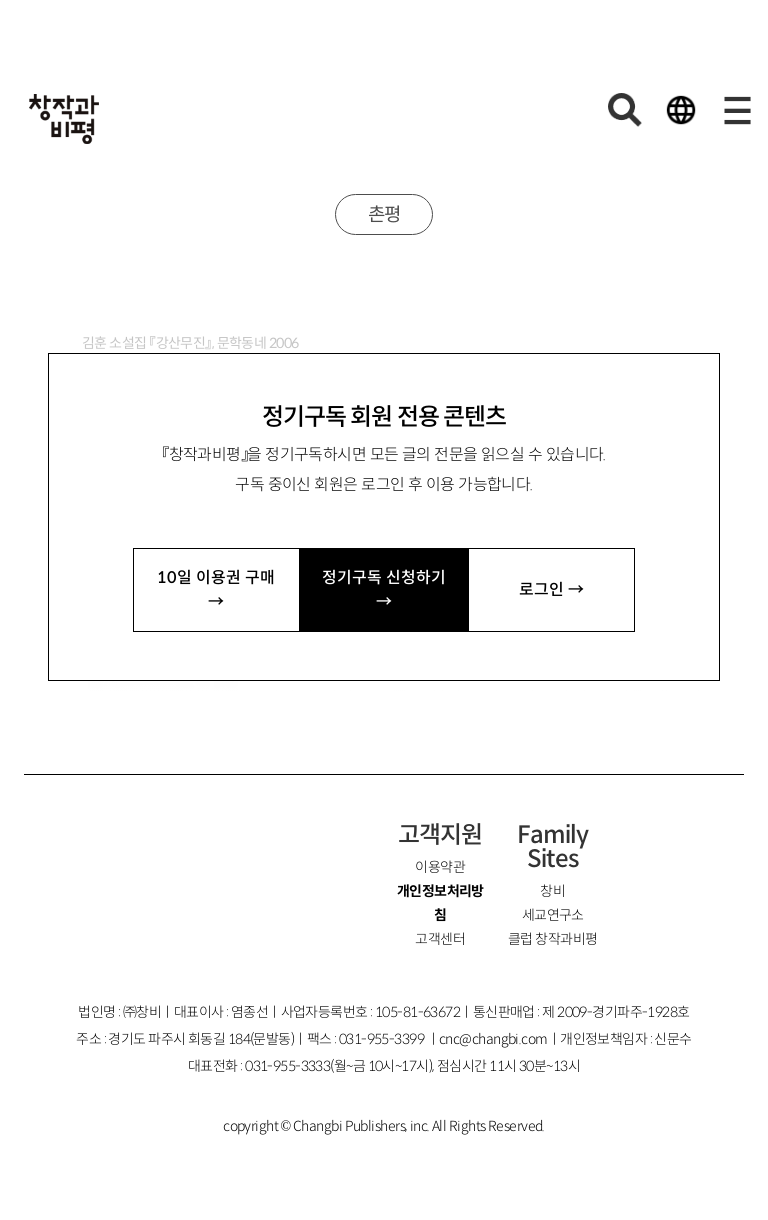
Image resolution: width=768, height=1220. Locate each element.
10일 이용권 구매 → (216, 589)
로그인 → (551, 589)
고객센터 (440, 939)
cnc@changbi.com (493, 1039)
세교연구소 (553, 915)
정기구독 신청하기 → (384, 589)
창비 (552, 891)
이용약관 (440, 867)
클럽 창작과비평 (553, 939)
